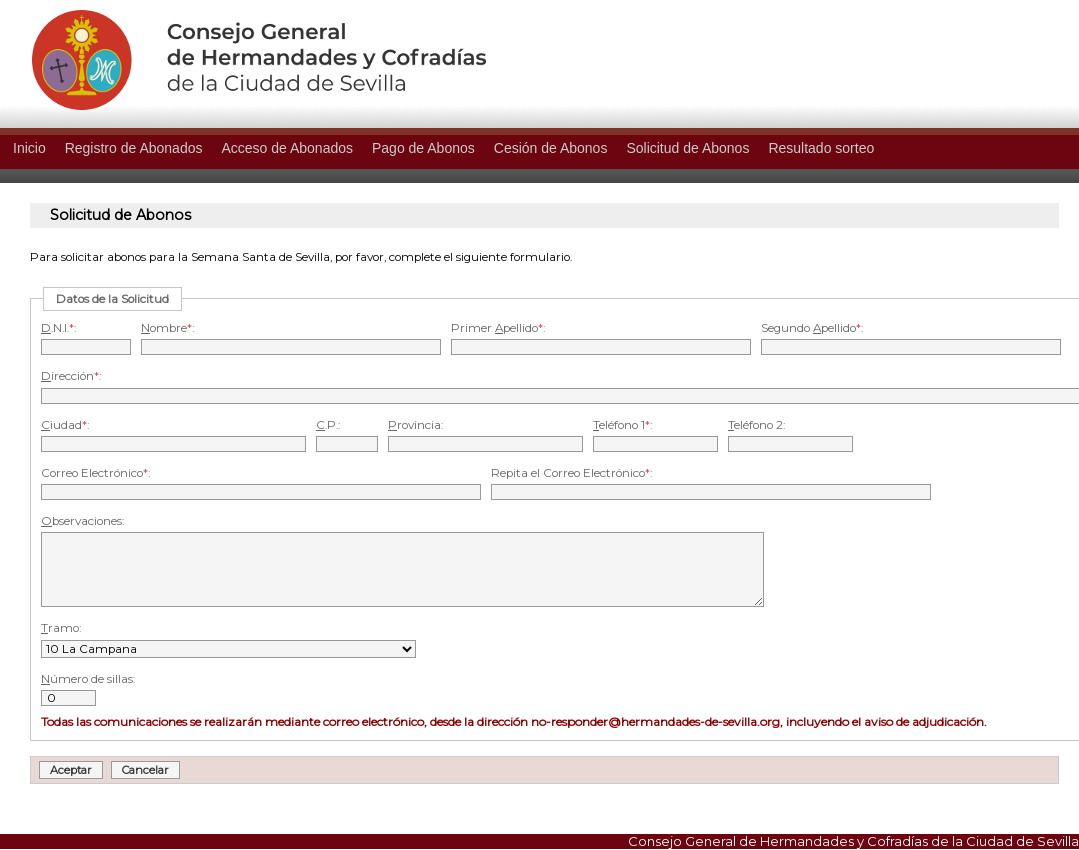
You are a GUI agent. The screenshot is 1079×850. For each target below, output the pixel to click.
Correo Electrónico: (95, 473)
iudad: (65, 425)
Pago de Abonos (423, 148)
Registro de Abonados (134, 148)
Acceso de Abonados (287, 148)
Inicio (29, 148)
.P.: (328, 425)
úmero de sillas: (88, 679)
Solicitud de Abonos (687, 148)
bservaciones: (82, 521)
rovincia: (415, 425)
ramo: (61, 628)
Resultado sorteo (821, 148)
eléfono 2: (756, 425)
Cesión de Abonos (551, 148)
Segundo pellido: (812, 328)
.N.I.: (58, 328)
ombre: (167, 328)
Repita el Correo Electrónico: (571, 473)
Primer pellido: (498, 328)
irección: (71, 376)
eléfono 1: (622, 425)
